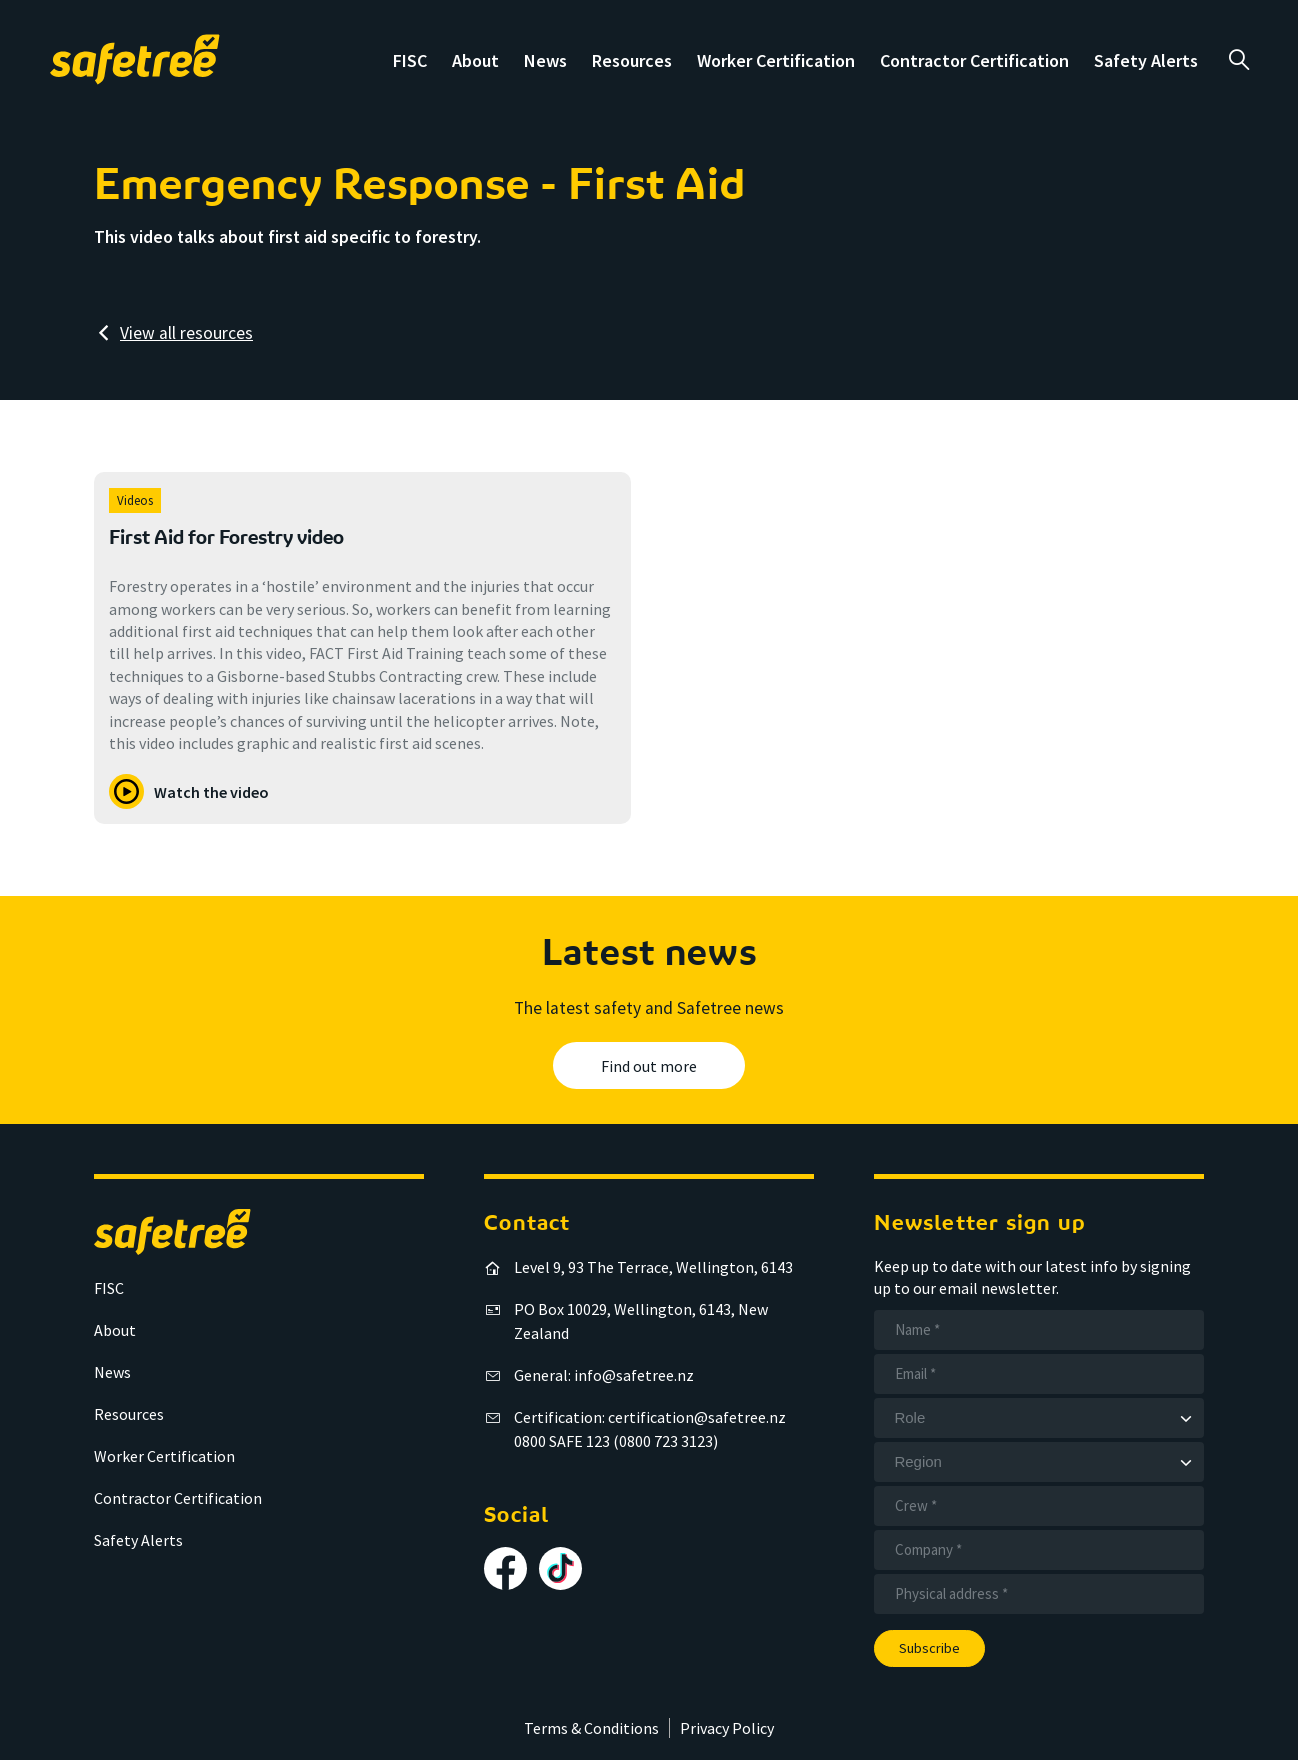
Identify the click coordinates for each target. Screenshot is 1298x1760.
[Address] (1039, 1594)
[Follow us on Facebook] (505, 1568)
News (545, 60)
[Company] (1039, 1550)
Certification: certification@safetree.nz (650, 1417)
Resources (632, 60)
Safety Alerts (1146, 60)
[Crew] (1039, 1506)
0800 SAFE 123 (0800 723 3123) (616, 1441)
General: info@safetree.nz (604, 1375)
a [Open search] (1238, 60)
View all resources (186, 333)
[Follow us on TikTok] (560, 1568)
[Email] (1039, 1374)
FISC (410, 60)
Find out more (649, 1066)
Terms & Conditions (591, 1728)
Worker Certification (776, 60)
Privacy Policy (727, 1728)
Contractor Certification (974, 60)
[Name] (1039, 1330)
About (475, 60)
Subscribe (929, 1648)
